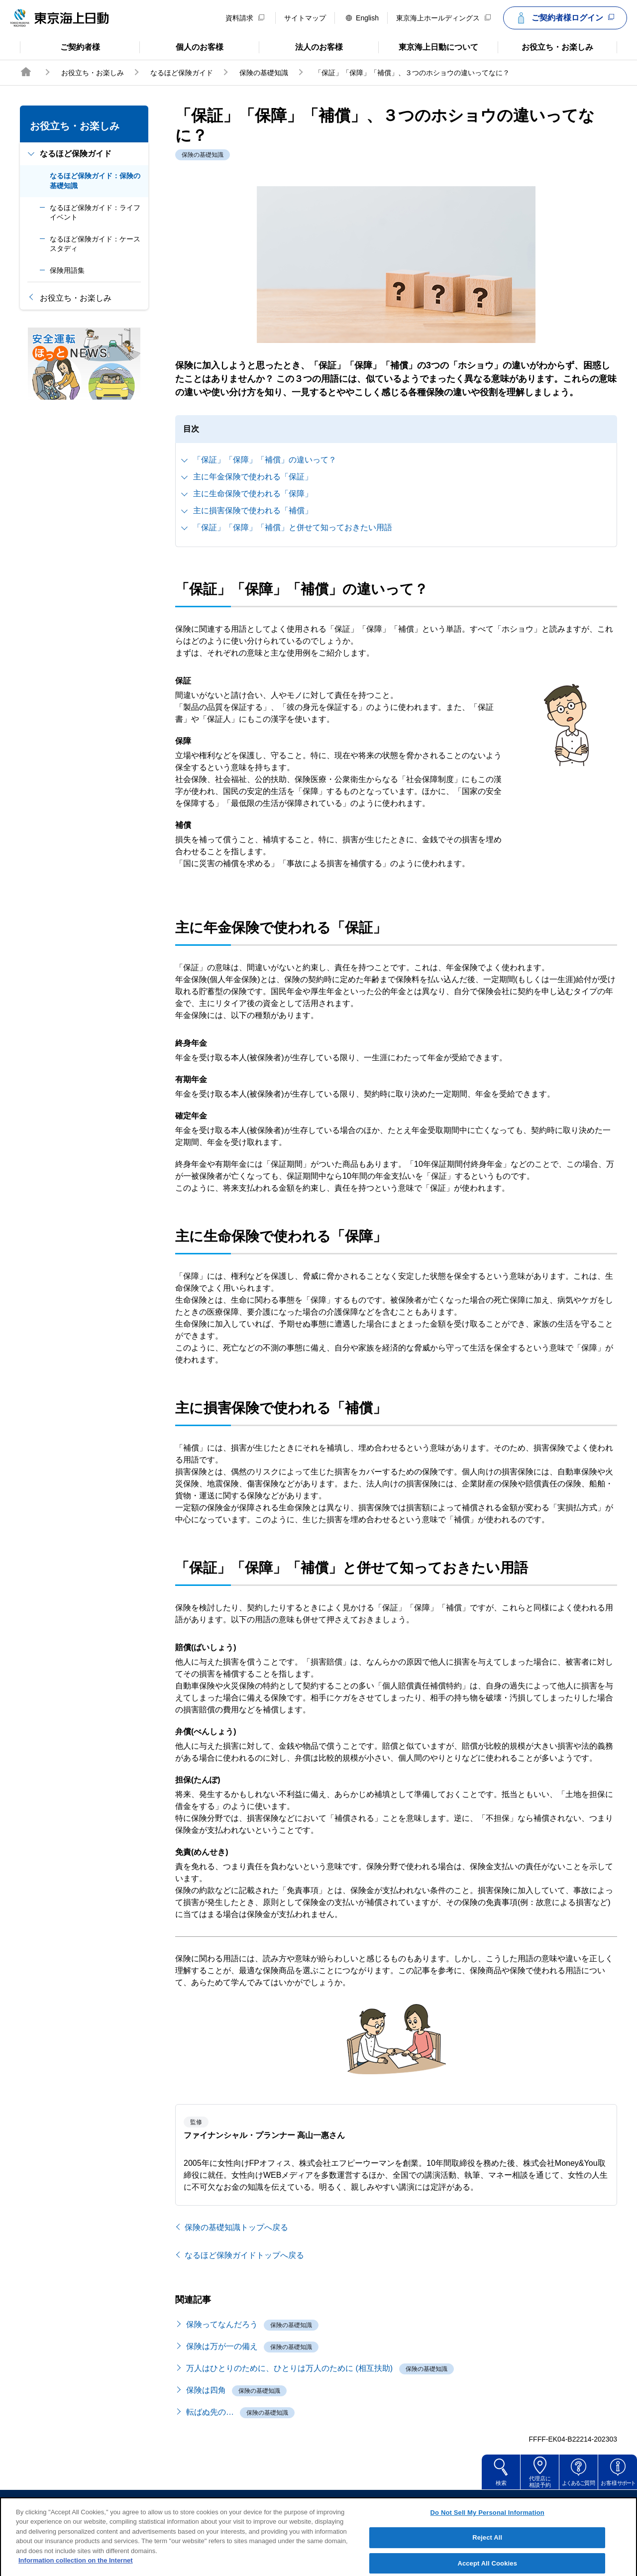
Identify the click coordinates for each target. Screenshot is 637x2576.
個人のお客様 (181, 46)
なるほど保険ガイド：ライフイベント (95, 213)
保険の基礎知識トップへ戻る (236, 2227)
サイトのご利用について (249, 2504)
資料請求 (244, 18)
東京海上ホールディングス (443, 18)
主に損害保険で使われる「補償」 (253, 510)
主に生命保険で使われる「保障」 (253, 493)
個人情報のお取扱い (395, 2504)
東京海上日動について (428, 46)
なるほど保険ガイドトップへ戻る (244, 2255)
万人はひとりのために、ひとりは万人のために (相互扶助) (289, 2368)
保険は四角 (206, 2390)
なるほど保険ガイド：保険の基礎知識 (95, 181)
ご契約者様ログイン (564, 18)
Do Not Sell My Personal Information (487, 2524)
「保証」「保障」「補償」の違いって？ (264, 459)
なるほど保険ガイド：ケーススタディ (95, 244)
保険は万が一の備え (222, 2346)
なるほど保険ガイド (181, 73)
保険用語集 (67, 270)
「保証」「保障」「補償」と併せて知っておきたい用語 (292, 527)
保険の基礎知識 (263, 73)
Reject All (487, 2550)
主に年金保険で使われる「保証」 (253, 476)
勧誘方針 (325, 2504)
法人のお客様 (301, 46)
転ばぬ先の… (210, 2412)
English (362, 18)
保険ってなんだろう (222, 2324)
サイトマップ (305, 18)
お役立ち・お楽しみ (545, 46)
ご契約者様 (60, 46)
